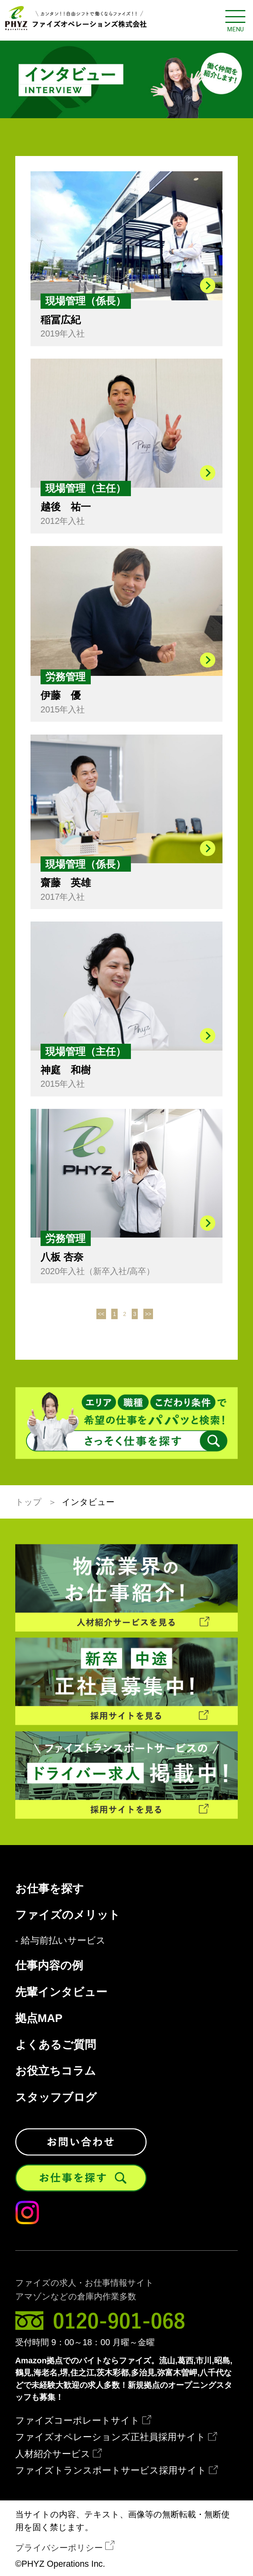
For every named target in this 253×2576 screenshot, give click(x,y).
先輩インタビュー (61, 1992)
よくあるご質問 (55, 2045)
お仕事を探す (49, 1889)
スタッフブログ (56, 2097)
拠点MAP (39, 2018)
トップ (28, 1502)
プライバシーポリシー (59, 2547)
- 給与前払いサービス (60, 1940)
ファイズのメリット (67, 1915)
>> (148, 1314)
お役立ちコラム (55, 2071)
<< (101, 1314)
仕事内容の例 (49, 1965)
